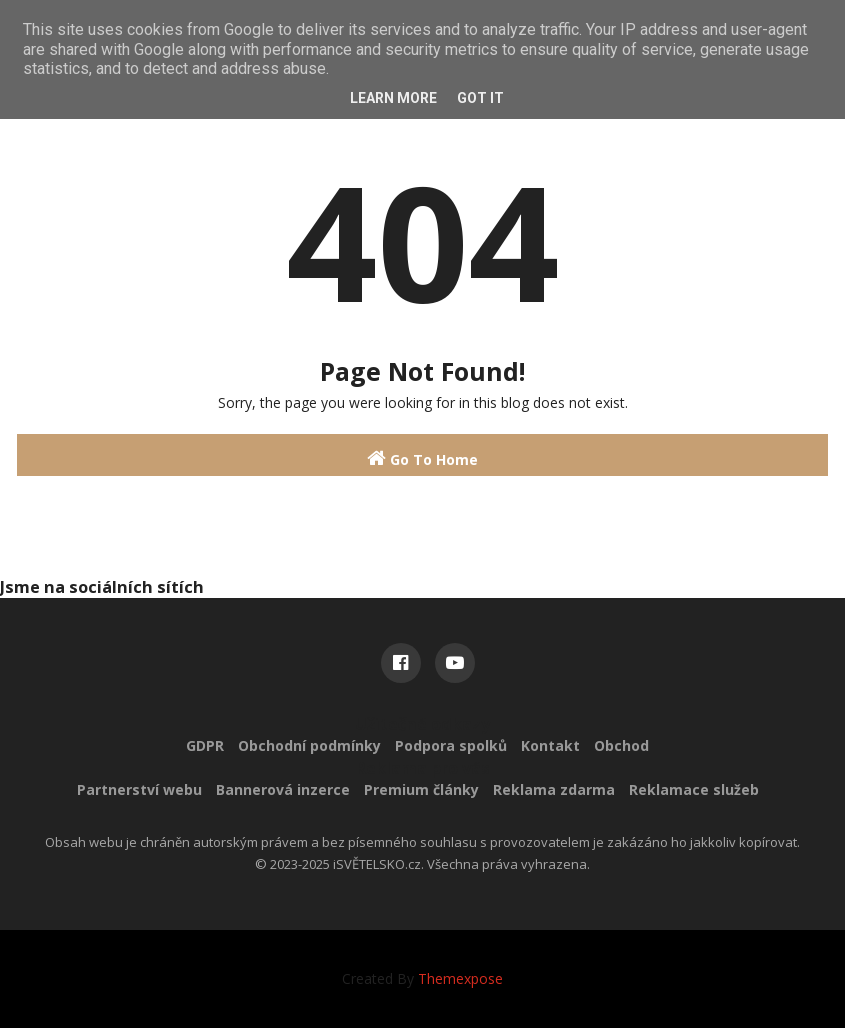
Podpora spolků (451, 745)
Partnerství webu (139, 789)
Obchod (621, 745)
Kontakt (550, 745)
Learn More (393, 98)
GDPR (205, 745)
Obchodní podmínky (309, 745)
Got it (480, 98)
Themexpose (460, 978)
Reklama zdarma (554, 789)
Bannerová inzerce (283, 789)
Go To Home (422, 458)
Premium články (421, 789)
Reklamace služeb (694, 789)
